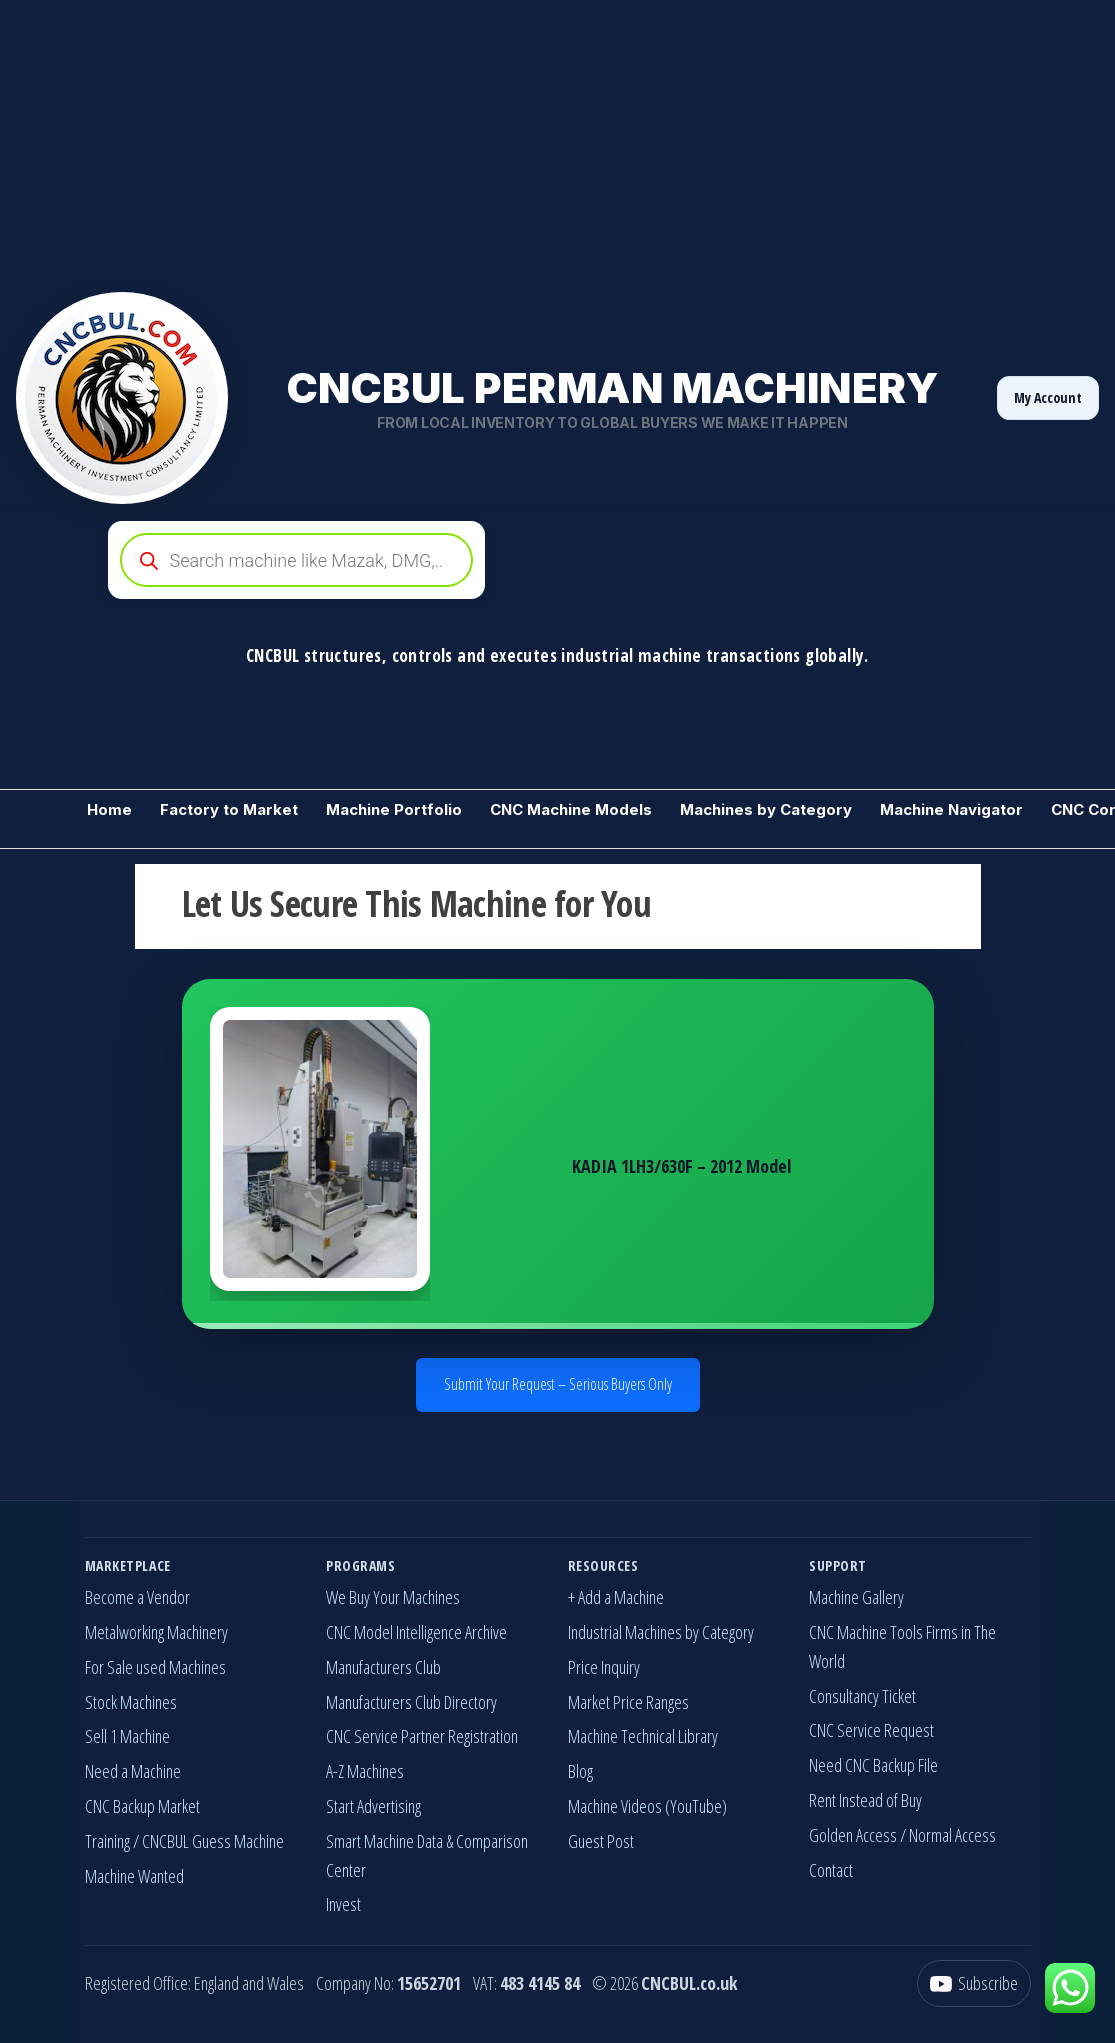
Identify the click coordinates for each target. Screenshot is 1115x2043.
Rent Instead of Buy (865, 1800)
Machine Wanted (134, 1876)
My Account (1048, 397)
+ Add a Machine (616, 1597)
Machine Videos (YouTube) (647, 1806)
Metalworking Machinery (156, 1632)
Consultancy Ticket (862, 1696)
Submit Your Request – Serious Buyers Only (558, 1384)
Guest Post (601, 1841)
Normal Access (952, 1835)
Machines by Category (766, 809)
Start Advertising (373, 1806)
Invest (343, 1904)
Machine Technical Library (643, 1736)
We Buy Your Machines (393, 1597)
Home (109, 809)
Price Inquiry (604, 1667)
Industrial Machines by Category (661, 1632)
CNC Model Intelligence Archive (416, 1632)
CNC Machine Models (571, 809)
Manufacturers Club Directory (411, 1702)
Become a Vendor (137, 1597)
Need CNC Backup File (873, 1765)
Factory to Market (229, 809)
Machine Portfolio (394, 809)
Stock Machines (131, 1702)
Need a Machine (133, 1771)
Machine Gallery (856, 1597)
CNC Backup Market (142, 1806)
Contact (831, 1870)
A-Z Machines (365, 1771)
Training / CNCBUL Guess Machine (184, 1841)
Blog (580, 1771)
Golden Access (853, 1835)
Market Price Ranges (628, 1702)
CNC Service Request (871, 1730)
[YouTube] (974, 1983)
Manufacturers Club (383, 1667)
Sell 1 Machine (127, 1736)
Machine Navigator (951, 809)
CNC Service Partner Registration (422, 1736)
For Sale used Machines (155, 1667)
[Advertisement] (557, 140)
